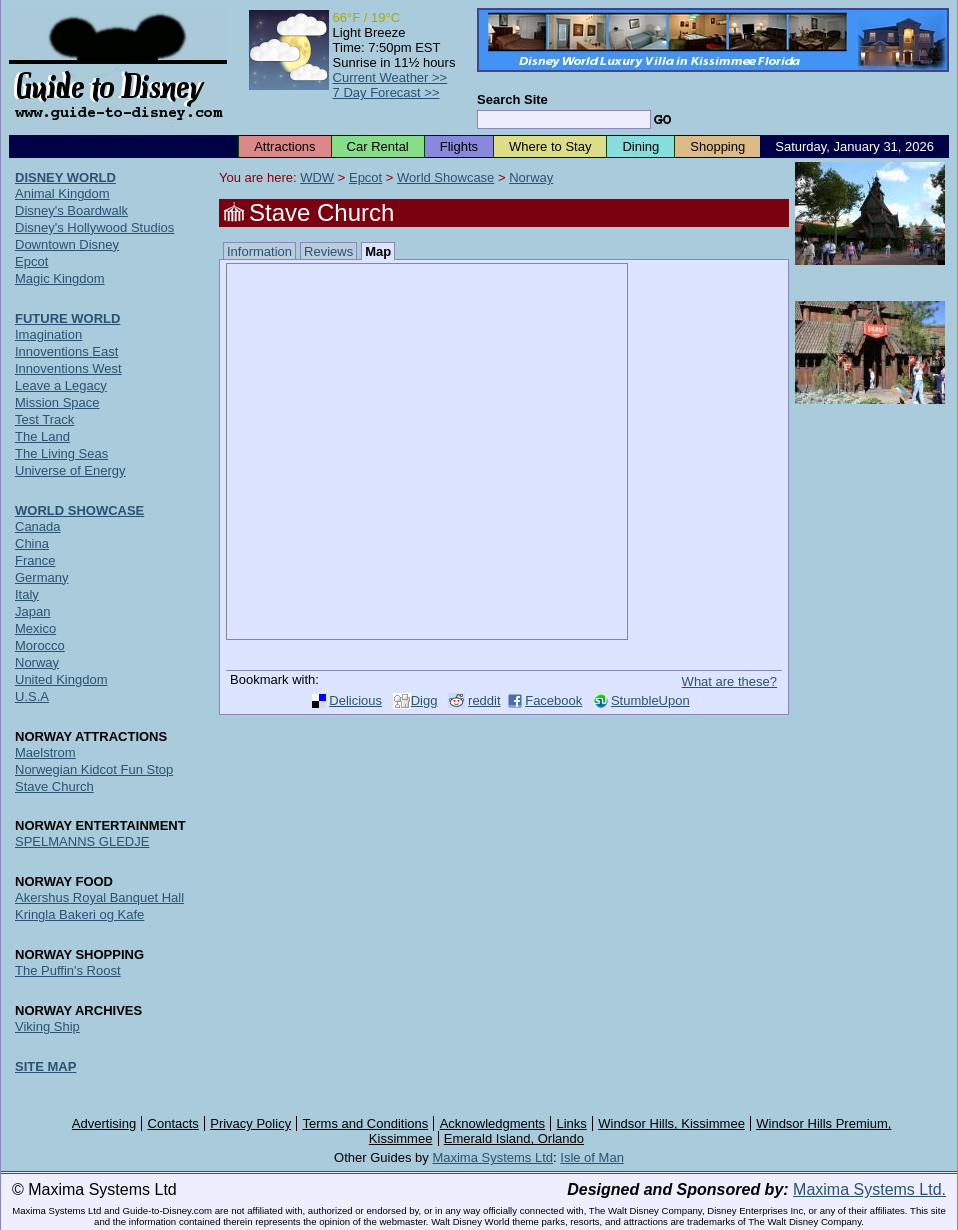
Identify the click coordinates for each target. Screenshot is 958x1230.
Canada (38, 526)
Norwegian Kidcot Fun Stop (94, 769)
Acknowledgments (493, 1123)
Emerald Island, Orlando (514, 1138)
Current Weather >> (390, 77)
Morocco (40, 645)
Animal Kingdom (62, 193)
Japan (32, 611)
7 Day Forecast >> (386, 92)
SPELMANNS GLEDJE (82, 841)
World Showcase (445, 177)
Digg (424, 700)
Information (259, 251)
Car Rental (378, 146)
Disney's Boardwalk (71, 210)
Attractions (284, 146)
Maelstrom (45, 752)
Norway (531, 177)
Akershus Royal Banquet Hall (99, 897)
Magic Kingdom (60, 278)
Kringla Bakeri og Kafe (79, 914)
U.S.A (32, 696)
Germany (41, 577)
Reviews (328, 251)
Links (572, 1123)
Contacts (173, 1123)
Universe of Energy (70, 470)
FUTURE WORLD (67, 318)
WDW (317, 177)
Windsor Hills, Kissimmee (671, 1123)
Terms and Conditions (366, 1123)
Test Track (44, 419)
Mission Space (57, 402)
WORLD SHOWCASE (79, 510)
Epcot (365, 177)
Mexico (35, 628)
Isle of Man (592, 1157)
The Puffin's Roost (68, 970)
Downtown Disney (67, 244)
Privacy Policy (250, 1123)
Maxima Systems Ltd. (869, 1189)
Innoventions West (68, 368)
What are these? (729, 681)
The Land (42, 436)
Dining (640, 146)
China (32, 543)
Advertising (104, 1123)
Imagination (48, 334)
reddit (484, 700)
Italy (27, 594)
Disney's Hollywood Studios (94, 227)
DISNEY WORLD (65, 177)
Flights (459, 146)
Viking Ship (47, 1026)
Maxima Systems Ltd (492, 1157)
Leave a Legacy (61, 385)
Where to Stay (550, 146)
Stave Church (54, 786)
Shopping (717, 146)
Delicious (355, 700)
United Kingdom (61, 679)
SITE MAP (45, 1066)
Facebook (553, 700)
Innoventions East (66, 351)
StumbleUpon (650, 700)
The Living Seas (61, 453)
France (35, 560)
